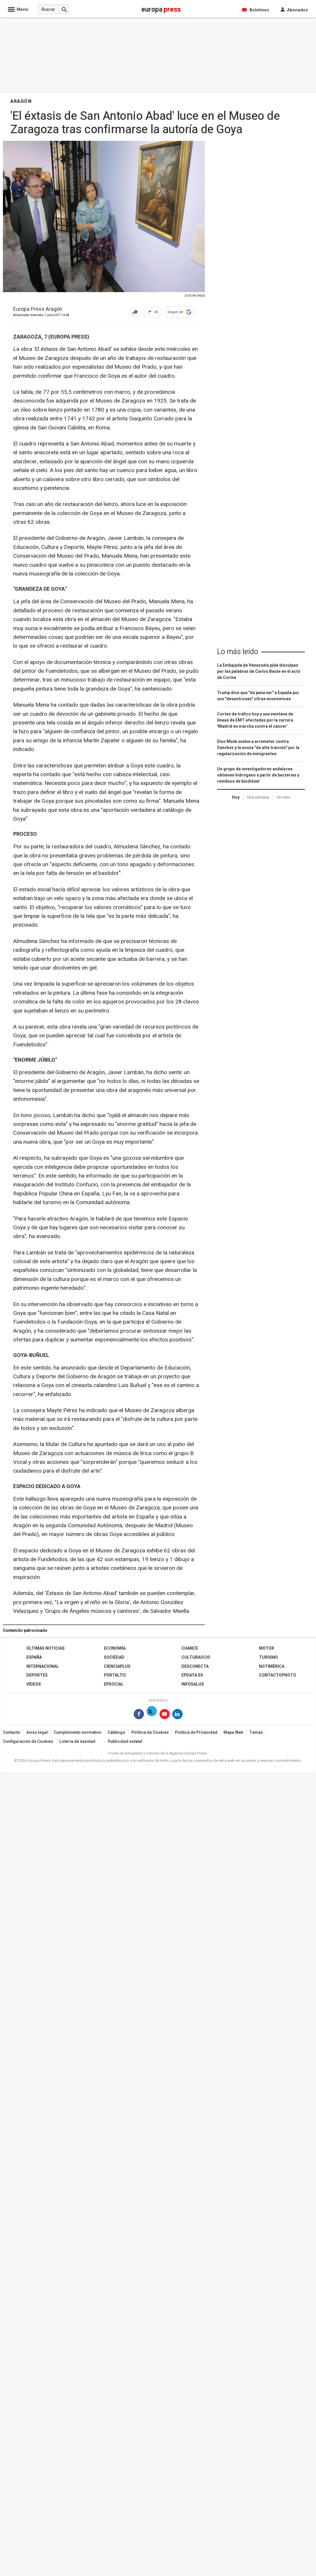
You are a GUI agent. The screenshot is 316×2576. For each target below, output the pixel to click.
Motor (266, 1648)
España (34, 1657)
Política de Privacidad (196, 1732)
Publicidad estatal (125, 1741)
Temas (256, 1732)
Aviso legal (37, 1732)
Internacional (42, 1666)
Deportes (37, 1675)
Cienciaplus (117, 1666)
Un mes (283, 797)
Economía (115, 1648)
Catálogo (116, 1732)
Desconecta (195, 1666)
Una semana (258, 797)
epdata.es (192, 1675)
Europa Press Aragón (37, 309)
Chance (189, 1648)
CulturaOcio (195, 1657)
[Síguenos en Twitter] (152, 1715)
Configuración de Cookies (28, 1741)
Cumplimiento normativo (78, 1732)
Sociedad (114, 1657)
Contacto (11, 1732)
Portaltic (115, 1675)
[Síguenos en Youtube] (165, 1715)
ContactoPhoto (277, 1675)
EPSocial (113, 1684)
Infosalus (192, 1684)
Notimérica (271, 1666)
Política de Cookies (150, 1732)
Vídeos (33, 1684)
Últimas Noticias (45, 1648)
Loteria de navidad (77, 1741)
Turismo (268, 1657)
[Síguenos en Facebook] (139, 1715)
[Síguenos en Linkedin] (177, 1715)
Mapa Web (233, 1732)
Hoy (236, 797)
